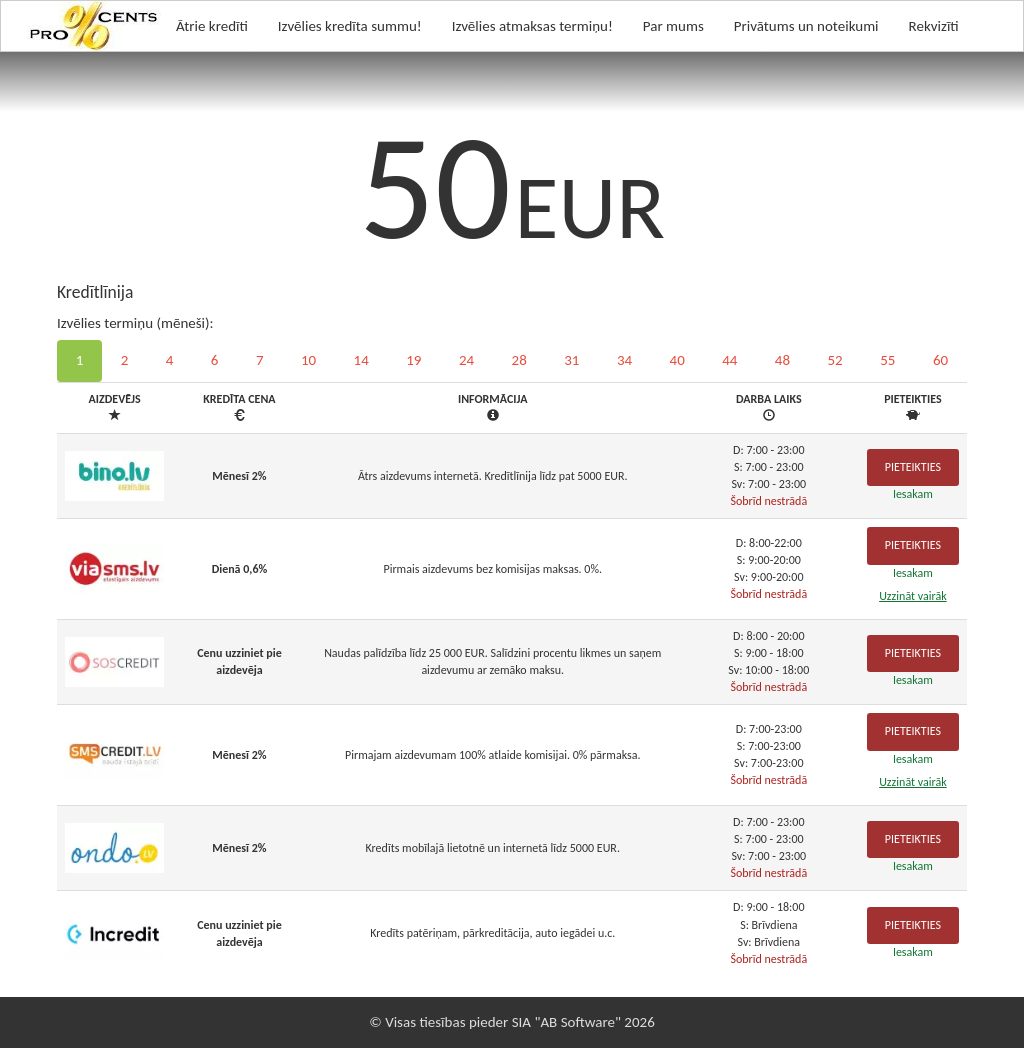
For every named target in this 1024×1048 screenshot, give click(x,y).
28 (519, 360)
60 (940, 360)
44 (729, 360)
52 (835, 360)
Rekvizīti (934, 26)
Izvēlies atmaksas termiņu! (532, 26)
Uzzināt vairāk (913, 596)
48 (782, 360)
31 (571, 360)
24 (466, 360)
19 (413, 360)
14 (361, 360)
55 (887, 360)
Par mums (673, 26)
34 (624, 360)
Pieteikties (913, 467)
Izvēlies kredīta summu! (350, 26)
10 (308, 360)
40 (677, 360)
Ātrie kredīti (212, 26)
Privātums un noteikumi (806, 26)
